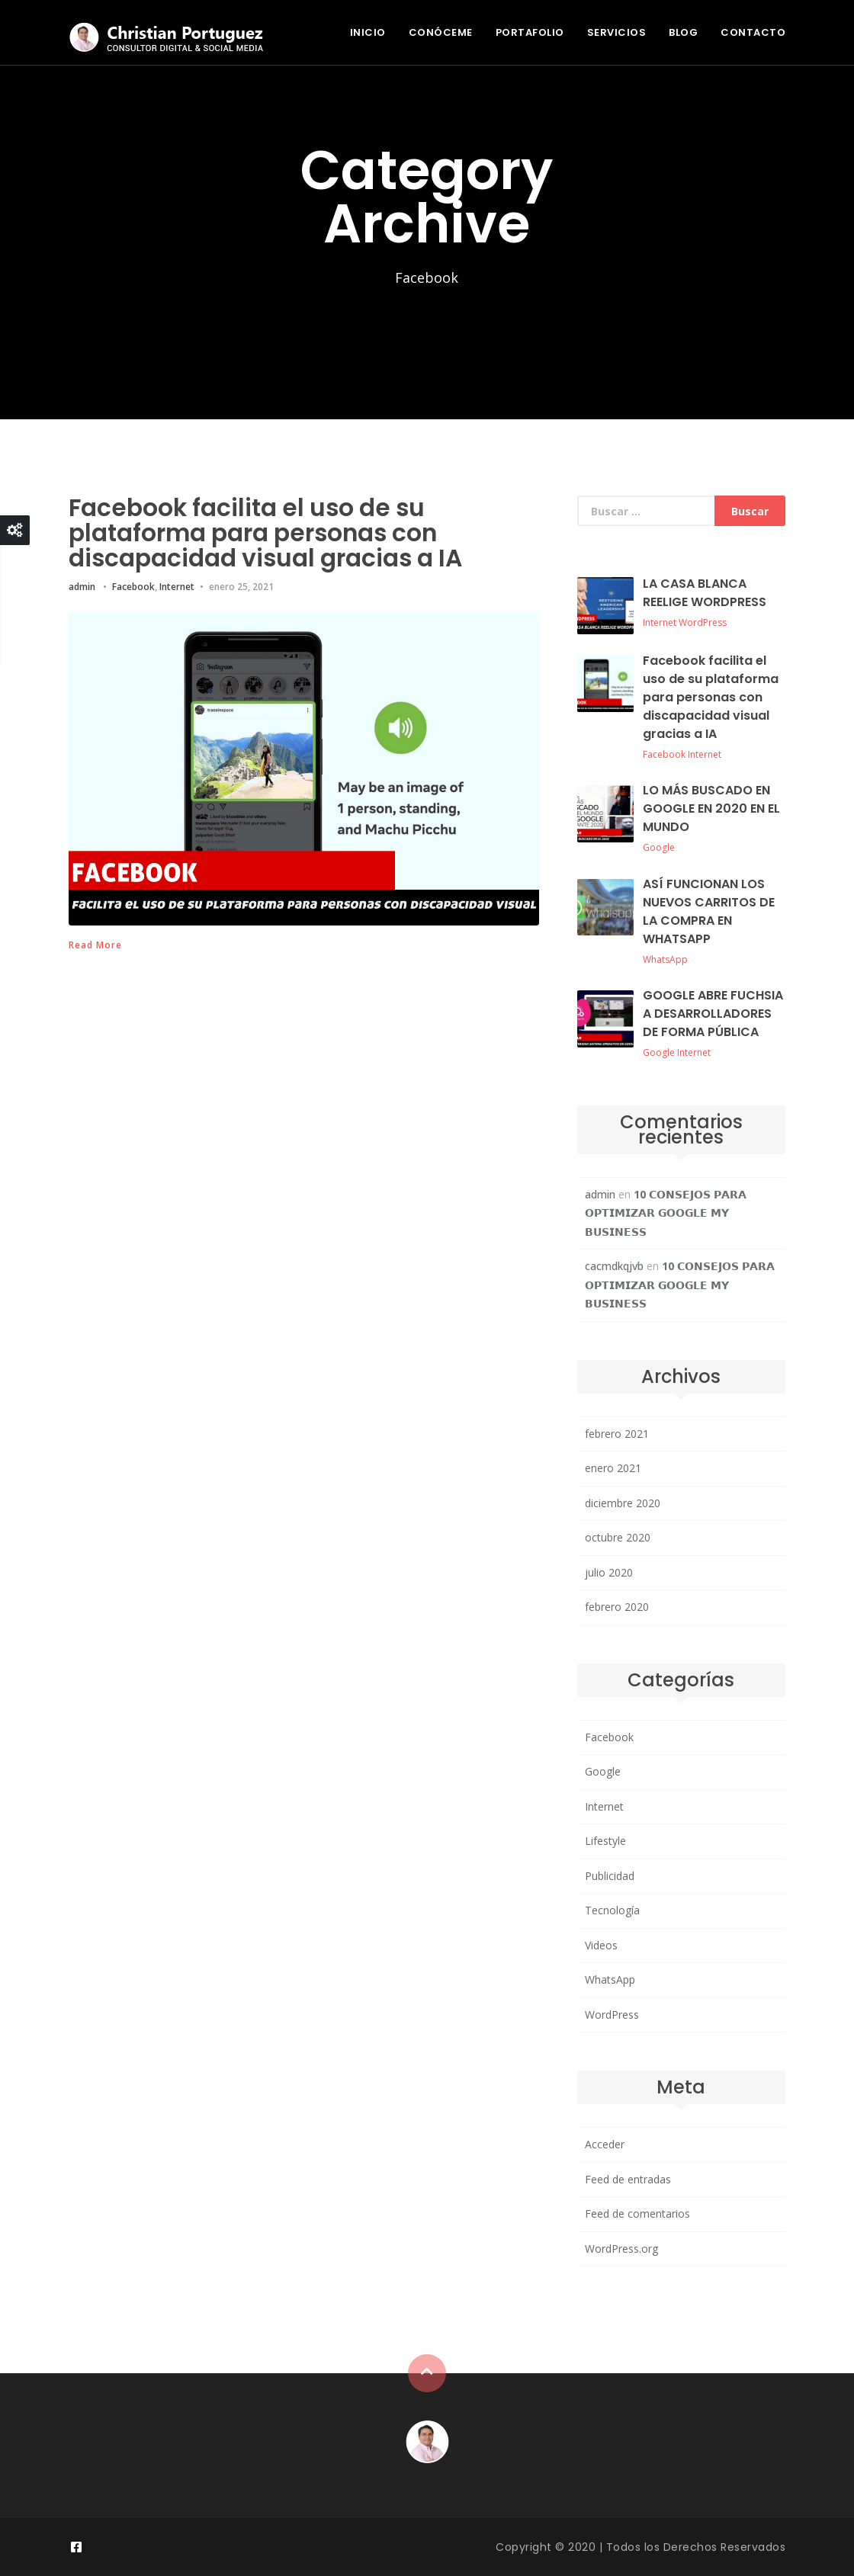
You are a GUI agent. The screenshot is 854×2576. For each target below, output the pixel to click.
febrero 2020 (617, 1606)
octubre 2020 (617, 1537)
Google (659, 847)
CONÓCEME (441, 32)
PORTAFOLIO (530, 32)
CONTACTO (753, 32)
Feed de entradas (628, 2179)
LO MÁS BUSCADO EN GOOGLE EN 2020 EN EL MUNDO (711, 808)
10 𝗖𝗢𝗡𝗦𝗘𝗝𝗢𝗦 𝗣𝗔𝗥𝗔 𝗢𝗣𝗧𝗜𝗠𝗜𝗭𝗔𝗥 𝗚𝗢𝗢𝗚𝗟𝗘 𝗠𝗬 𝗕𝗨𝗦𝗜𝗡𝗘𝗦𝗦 (665, 1213)
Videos (601, 1945)
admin (82, 585)
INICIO (368, 32)
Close (15, 530)
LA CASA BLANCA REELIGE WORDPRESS (704, 593)
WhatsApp (665, 959)
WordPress (703, 622)
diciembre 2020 (622, 1503)
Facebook (133, 585)
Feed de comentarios (637, 2213)
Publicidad (609, 1876)
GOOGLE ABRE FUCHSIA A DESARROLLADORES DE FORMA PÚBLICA (713, 1013)
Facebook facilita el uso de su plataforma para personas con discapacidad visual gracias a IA (275, 531)
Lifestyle (605, 1840)
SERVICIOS (617, 32)
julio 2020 (609, 1572)
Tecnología (612, 1910)
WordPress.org (621, 2248)
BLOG (683, 32)
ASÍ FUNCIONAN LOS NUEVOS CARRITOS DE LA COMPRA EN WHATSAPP (709, 911)
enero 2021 (613, 1468)
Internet (176, 585)
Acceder (604, 2144)
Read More (95, 943)
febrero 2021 (617, 1433)
